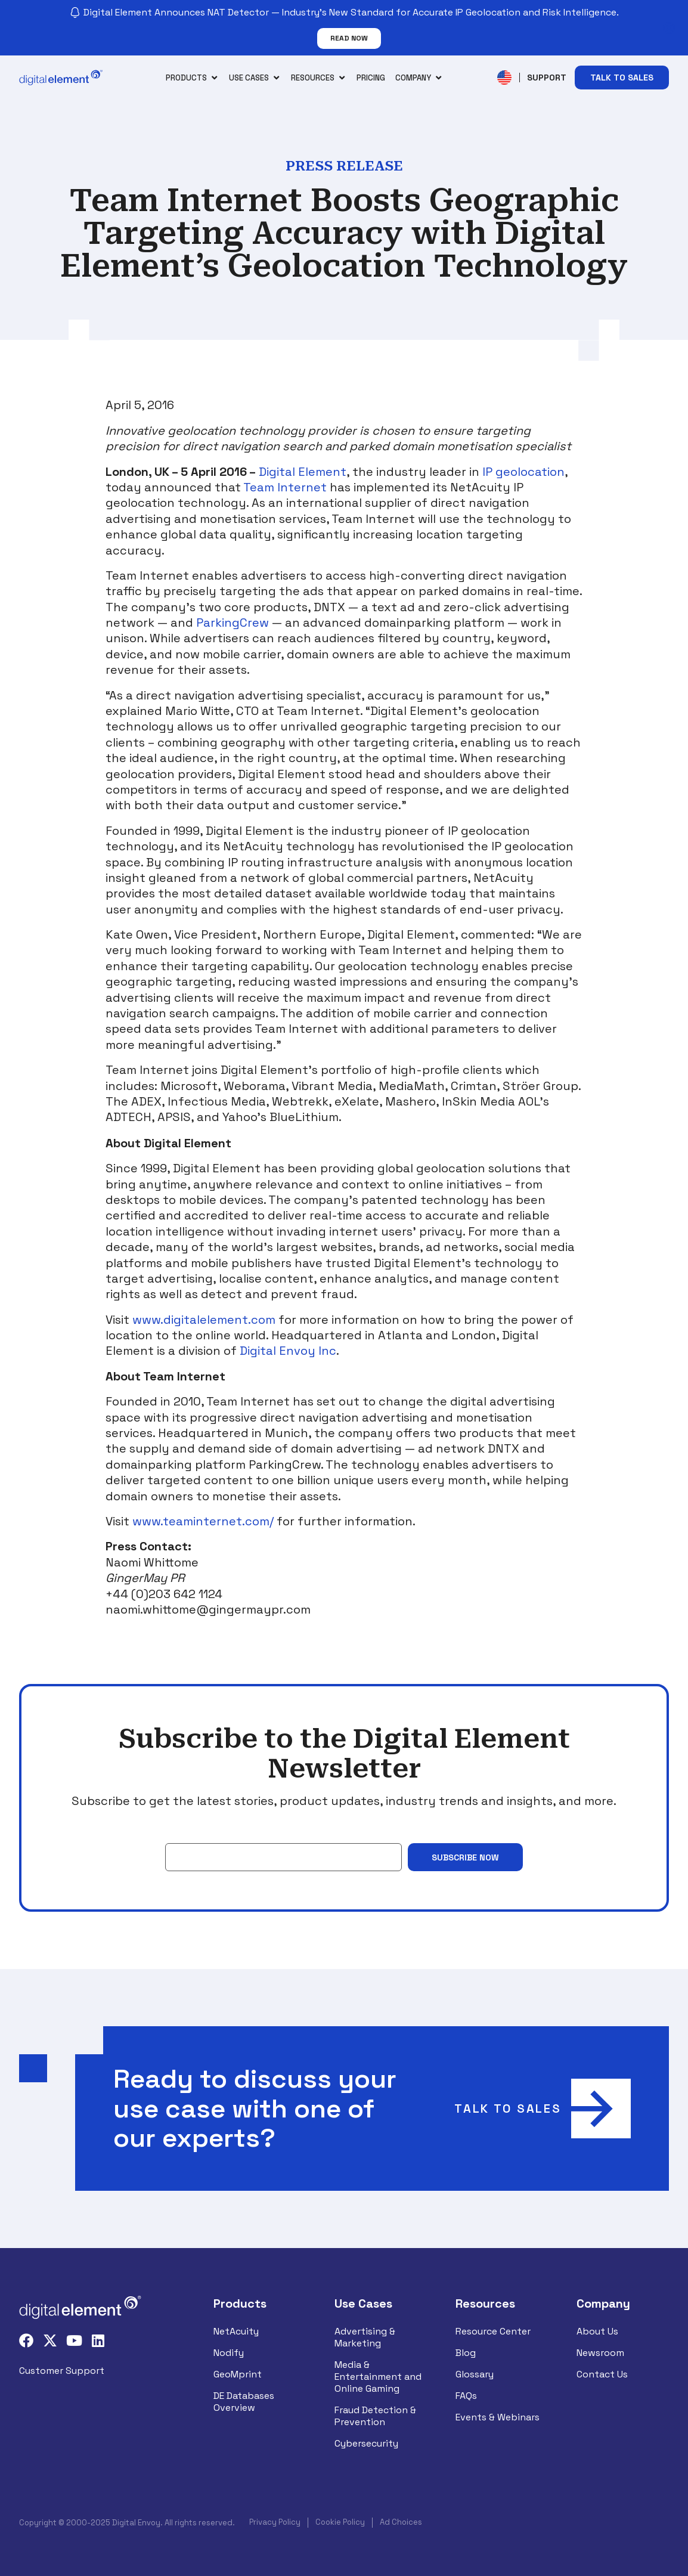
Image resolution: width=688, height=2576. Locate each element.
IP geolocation (523, 471)
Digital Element (302, 471)
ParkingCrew (232, 622)
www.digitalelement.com (203, 1319)
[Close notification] (669, 28)
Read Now (349, 38)
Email (176, 1834)
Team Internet (285, 487)
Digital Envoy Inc (288, 1350)
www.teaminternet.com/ (203, 1521)
